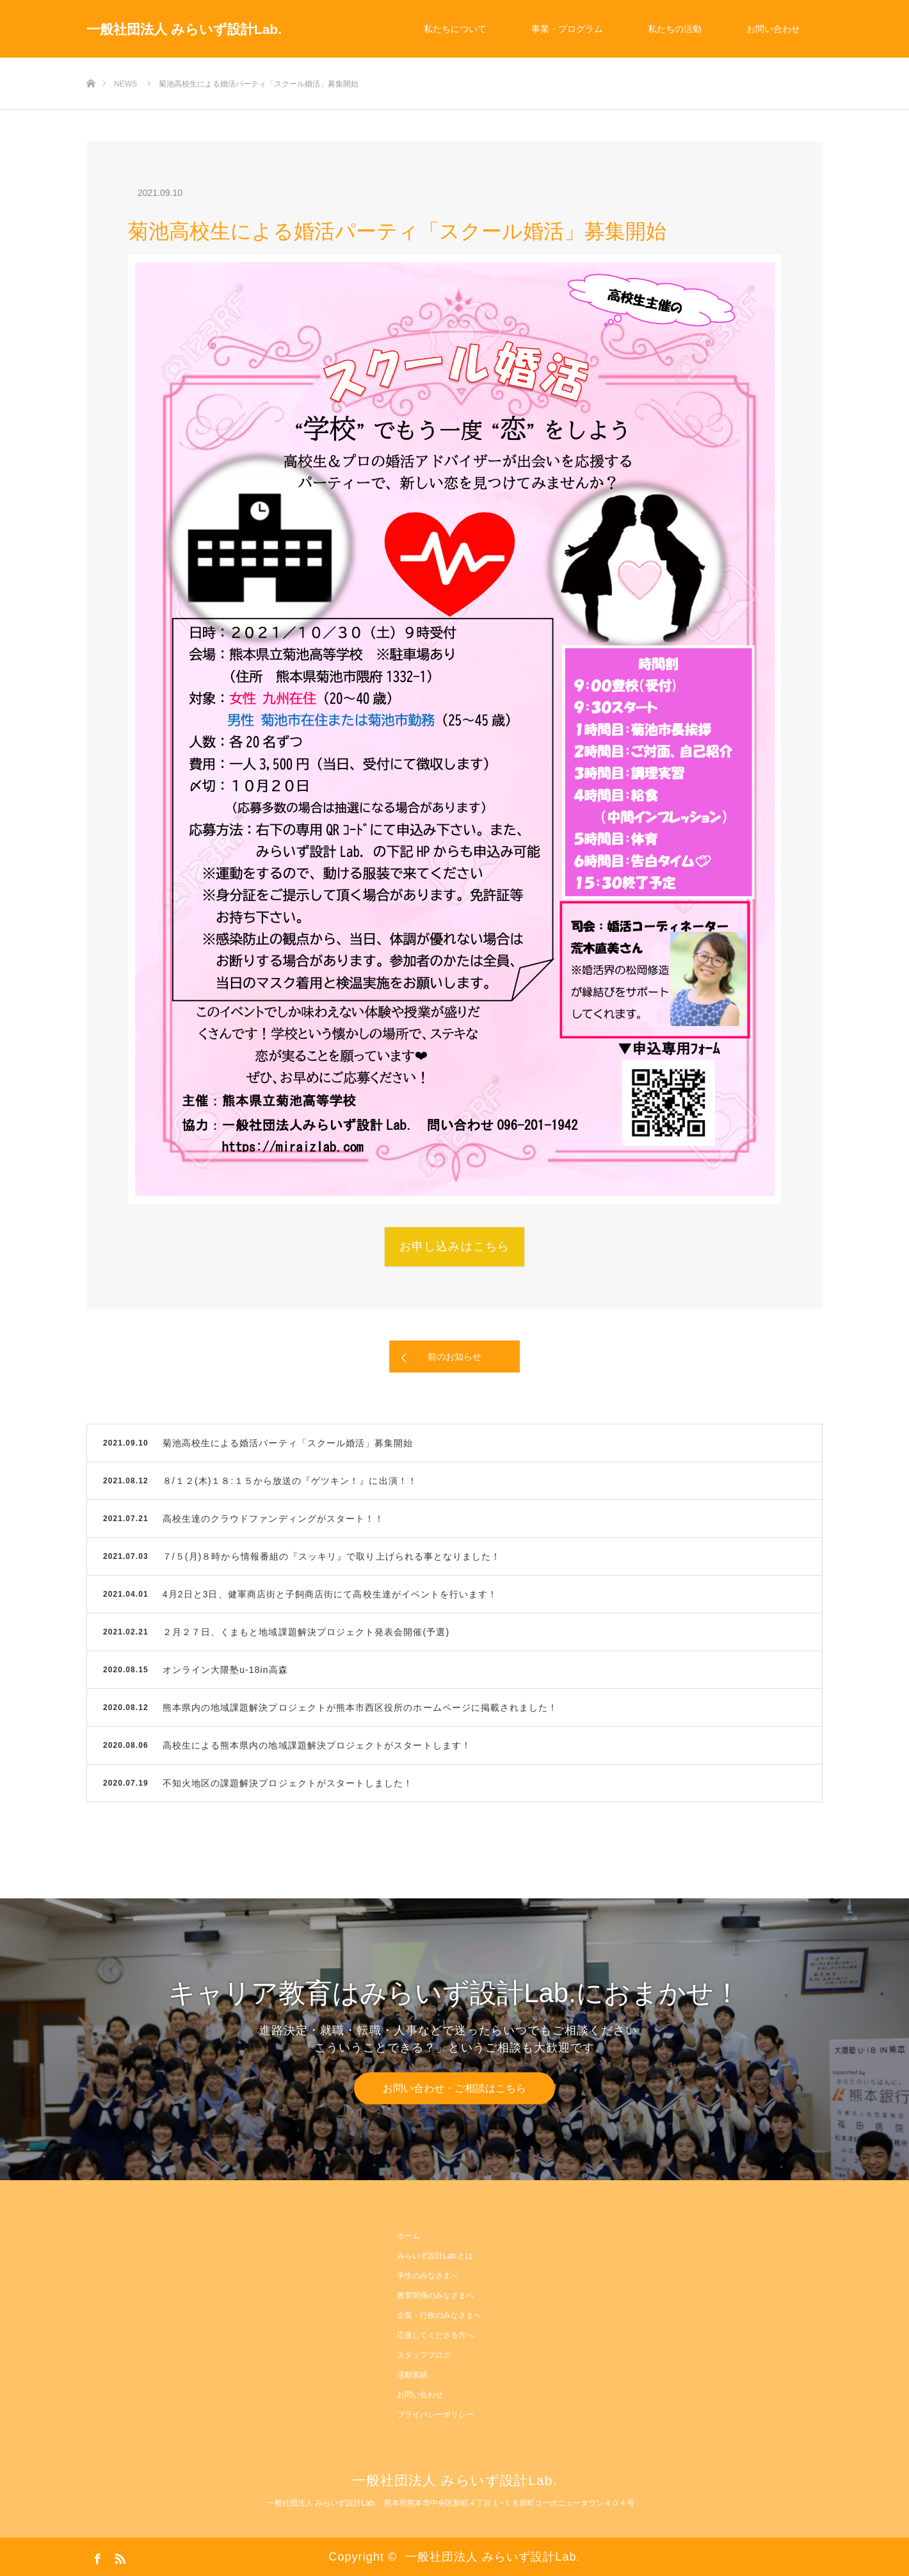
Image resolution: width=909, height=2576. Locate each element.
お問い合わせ (773, 29)
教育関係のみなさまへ (435, 2295)
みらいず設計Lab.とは (435, 2255)
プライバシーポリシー (435, 2414)
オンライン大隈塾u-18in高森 (225, 1670)
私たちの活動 (675, 29)
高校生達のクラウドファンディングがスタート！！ (274, 1518)
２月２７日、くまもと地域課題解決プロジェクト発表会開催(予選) (306, 1632)
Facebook (96, 2556)
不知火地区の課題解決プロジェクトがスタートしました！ (288, 1783)
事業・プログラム (567, 29)
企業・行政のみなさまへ (439, 2315)
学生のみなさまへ (427, 2275)
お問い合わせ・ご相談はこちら (454, 2087)
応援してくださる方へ (435, 2335)
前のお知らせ (454, 1356)
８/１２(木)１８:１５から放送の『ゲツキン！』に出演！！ (290, 1481)
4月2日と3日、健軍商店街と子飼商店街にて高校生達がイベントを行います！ (330, 1594)
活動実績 (412, 2374)
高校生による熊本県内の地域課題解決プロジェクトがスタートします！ (317, 1745)
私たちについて (455, 29)
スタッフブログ (424, 2355)
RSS (118, 2556)
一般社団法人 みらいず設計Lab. (184, 29)
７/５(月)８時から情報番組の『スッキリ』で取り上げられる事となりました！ (332, 1556)
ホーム (408, 2235)
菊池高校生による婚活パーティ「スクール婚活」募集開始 (288, 1443)
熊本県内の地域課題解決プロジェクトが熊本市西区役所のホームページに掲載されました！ (360, 1707)
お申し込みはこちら (454, 1246)
